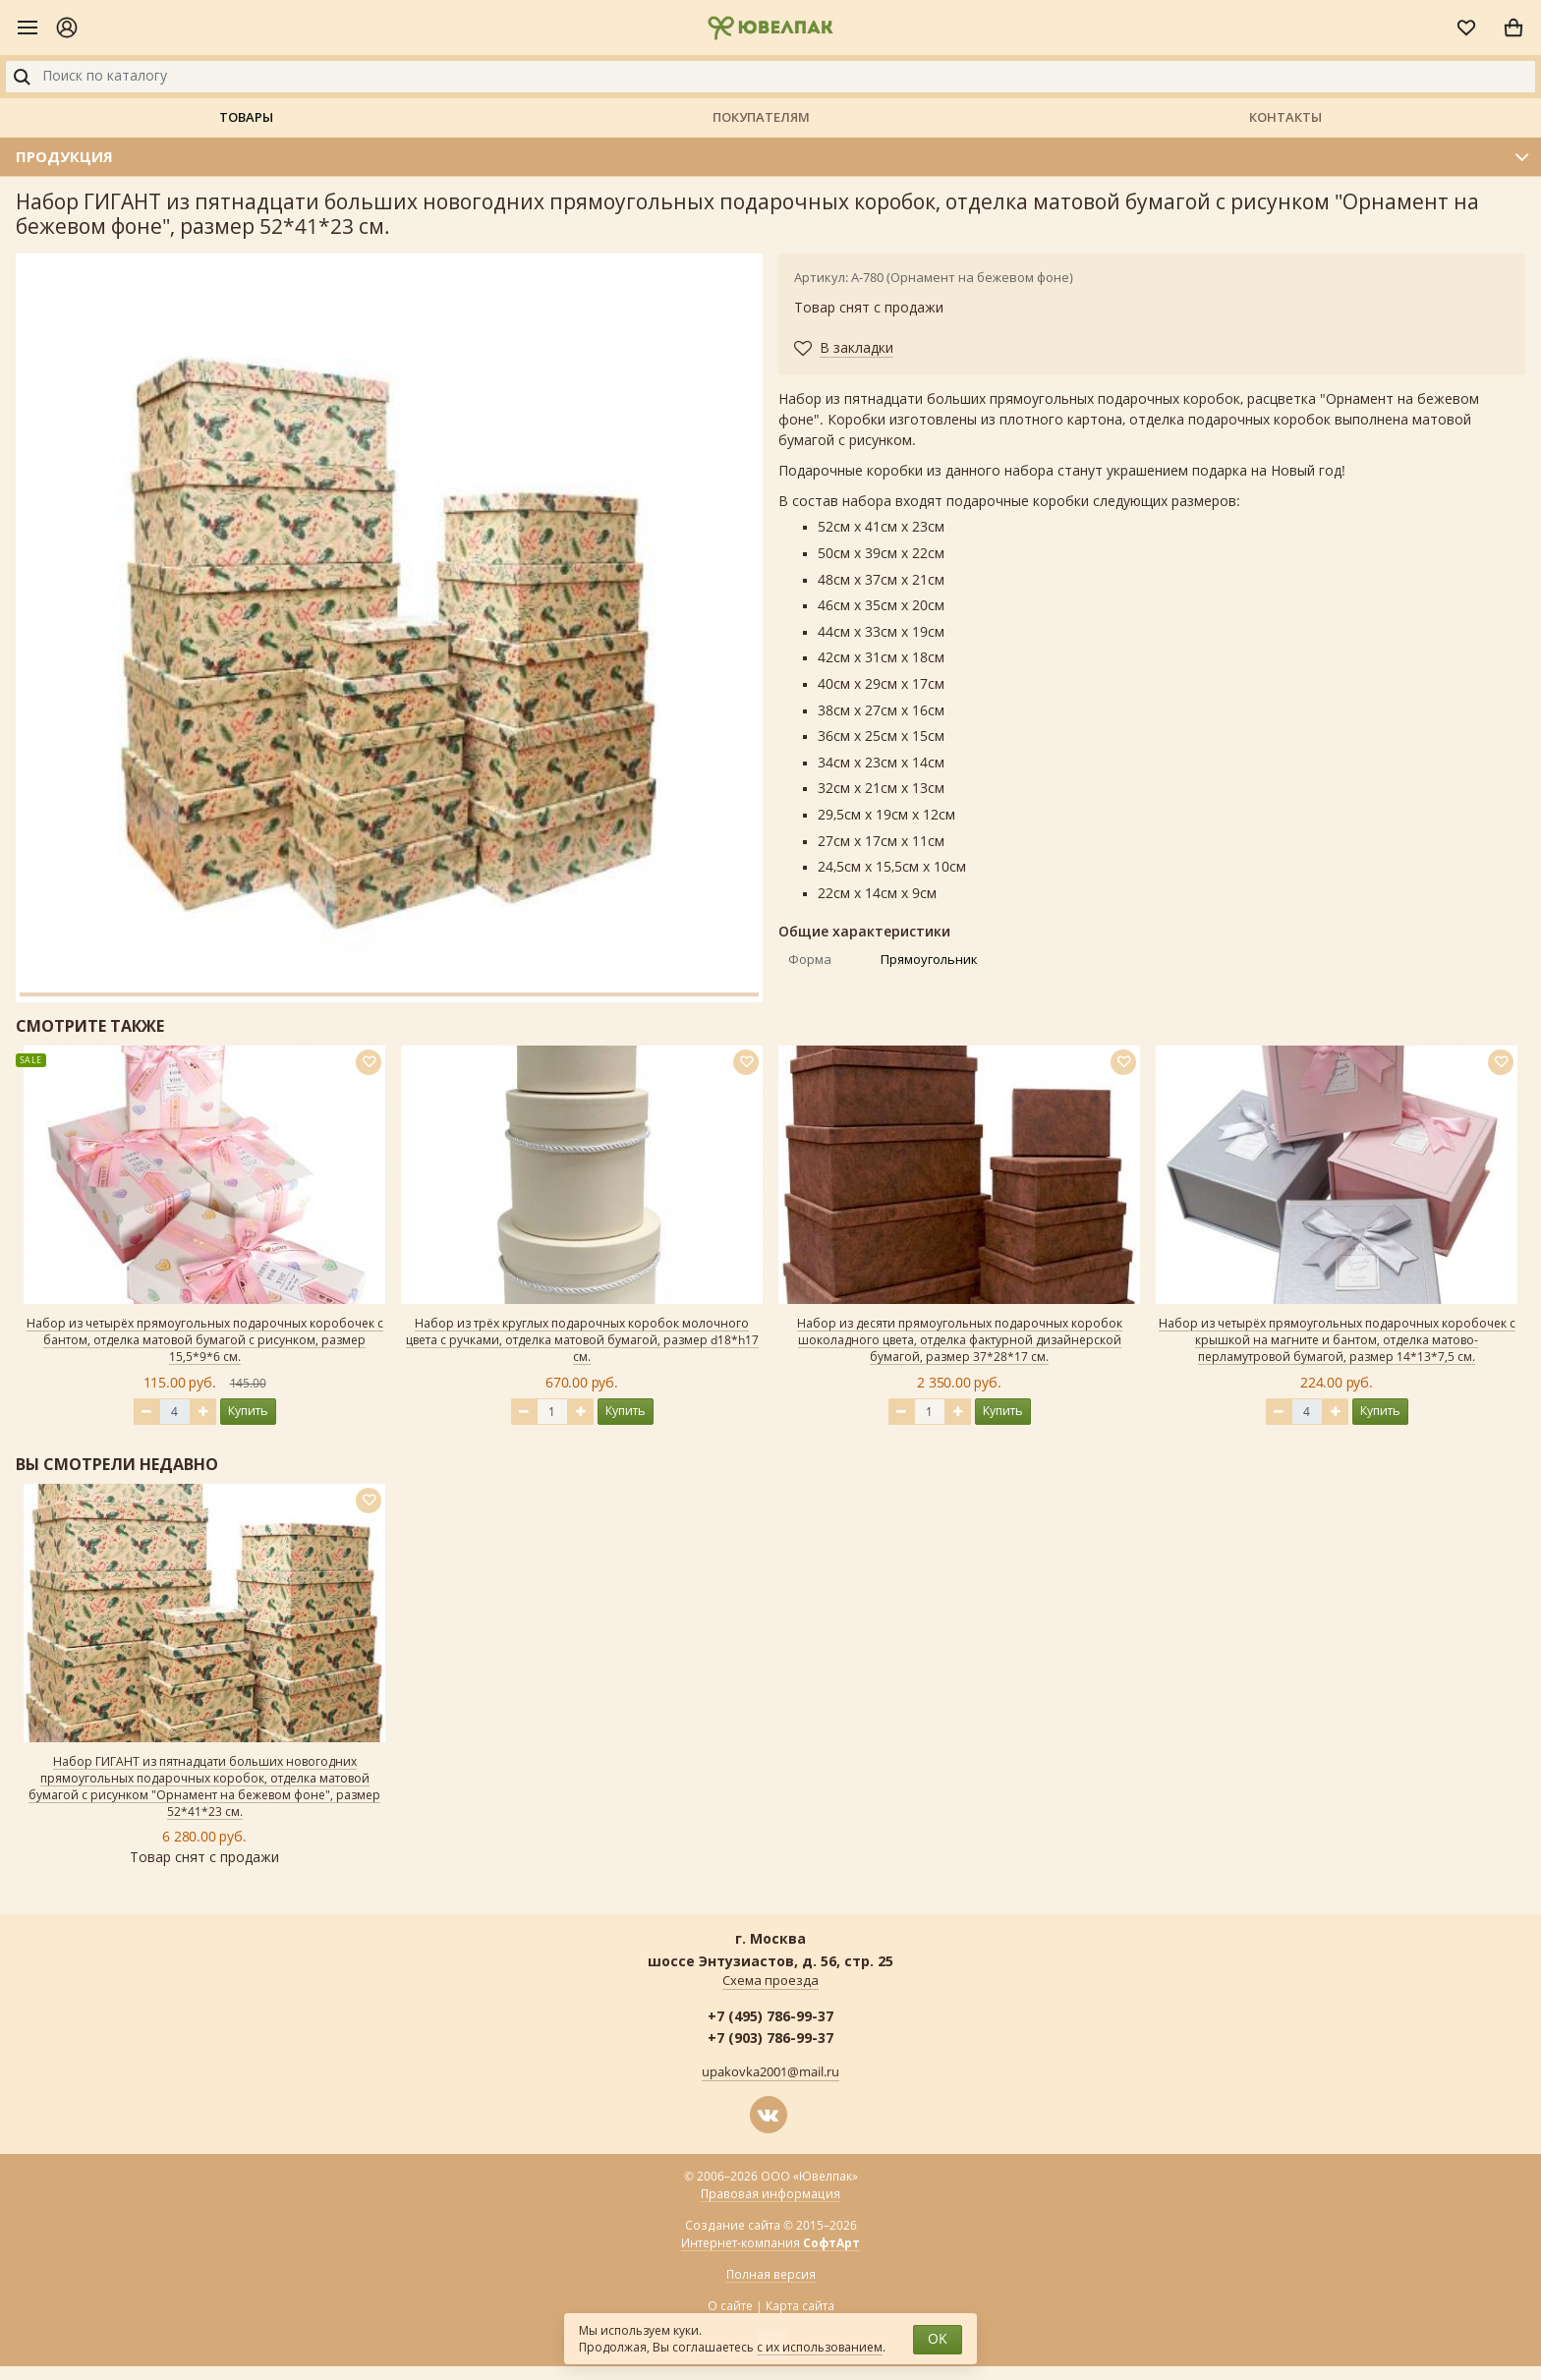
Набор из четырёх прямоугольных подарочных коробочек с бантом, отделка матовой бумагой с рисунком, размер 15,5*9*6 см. (205, 1340)
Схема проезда (770, 1981)
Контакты (1285, 117)
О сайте (730, 2306)
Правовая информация (770, 2194)
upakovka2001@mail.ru (770, 2072)
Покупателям (761, 117)
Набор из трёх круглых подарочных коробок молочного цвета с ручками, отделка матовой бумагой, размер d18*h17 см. (582, 1340)
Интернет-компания (770, 2244)
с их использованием (820, 2347)
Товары (246, 117)
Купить (248, 1410)
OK (937, 2339)
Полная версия (771, 2275)
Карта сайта (800, 2306)
